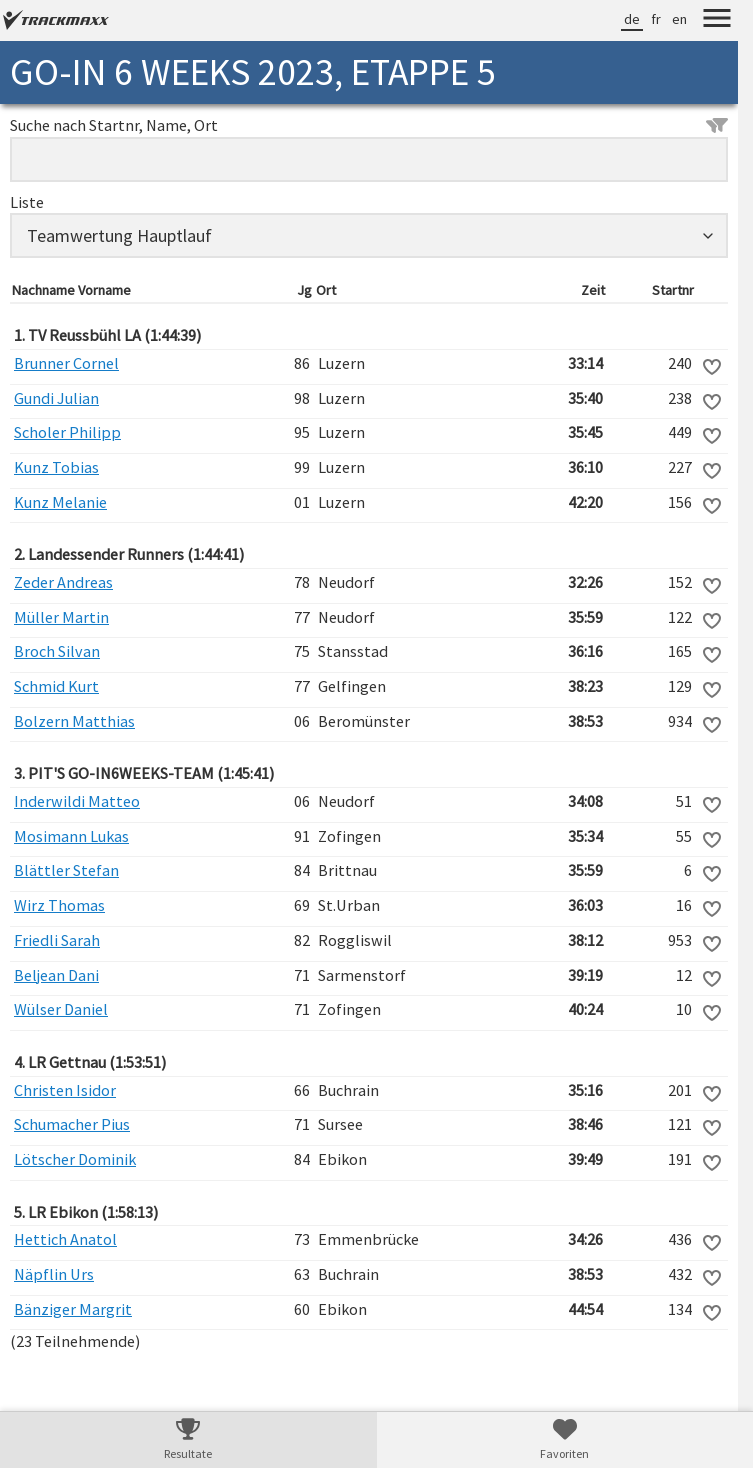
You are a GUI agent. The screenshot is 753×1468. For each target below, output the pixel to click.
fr (656, 19)
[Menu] (717, 21)
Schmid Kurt (56, 686)
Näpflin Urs (54, 1274)
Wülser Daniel (61, 1009)
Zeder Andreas (63, 582)
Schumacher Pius (72, 1124)
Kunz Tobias (56, 467)
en (679, 19)
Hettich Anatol (65, 1239)
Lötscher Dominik (75, 1159)
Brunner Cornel (66, 363)
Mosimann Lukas (71, 836)
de (632, 19)
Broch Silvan (57, 651)
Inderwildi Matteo (77, 801)
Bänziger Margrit (73, 1309)
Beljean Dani (56, 975)
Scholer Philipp (67, 432)
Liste (27, 202)
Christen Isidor (65, 1090)
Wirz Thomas (59, 905)
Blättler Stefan (66, 870)
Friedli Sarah (57, 940)
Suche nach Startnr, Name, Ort (369, 125)
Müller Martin (61, 617)
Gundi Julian (56, 398)
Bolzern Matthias (74, 721)
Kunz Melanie (60, 502)
